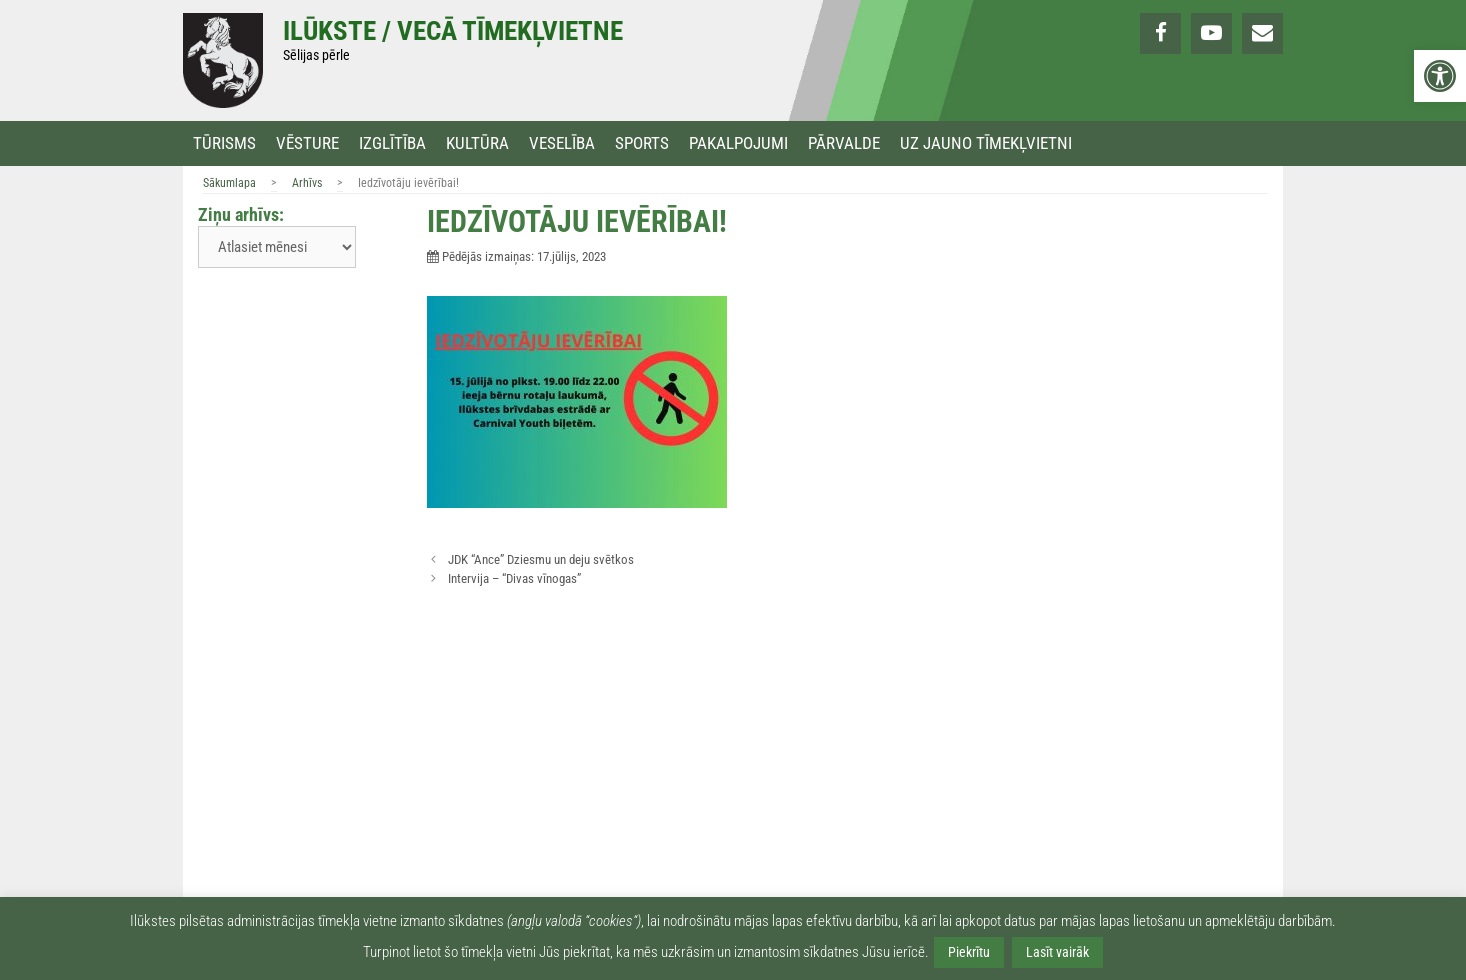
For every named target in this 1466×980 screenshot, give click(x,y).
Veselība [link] (562, 143)
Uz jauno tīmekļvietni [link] (986, 143)
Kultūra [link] (477, 143)
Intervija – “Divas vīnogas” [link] (514, 578)
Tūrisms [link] (224, 143)
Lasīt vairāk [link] (1057, 952)
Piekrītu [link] (969, 952)
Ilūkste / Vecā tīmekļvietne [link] (453, 31)
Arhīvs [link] (307, 183)
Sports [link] (642, 143)
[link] (1440, 76)
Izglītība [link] (392, 143)
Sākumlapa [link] (229, 183)
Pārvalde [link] (844, 143)
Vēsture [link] (307, 143)
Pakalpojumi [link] (738, 143)
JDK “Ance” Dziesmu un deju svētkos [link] (541, 559)
